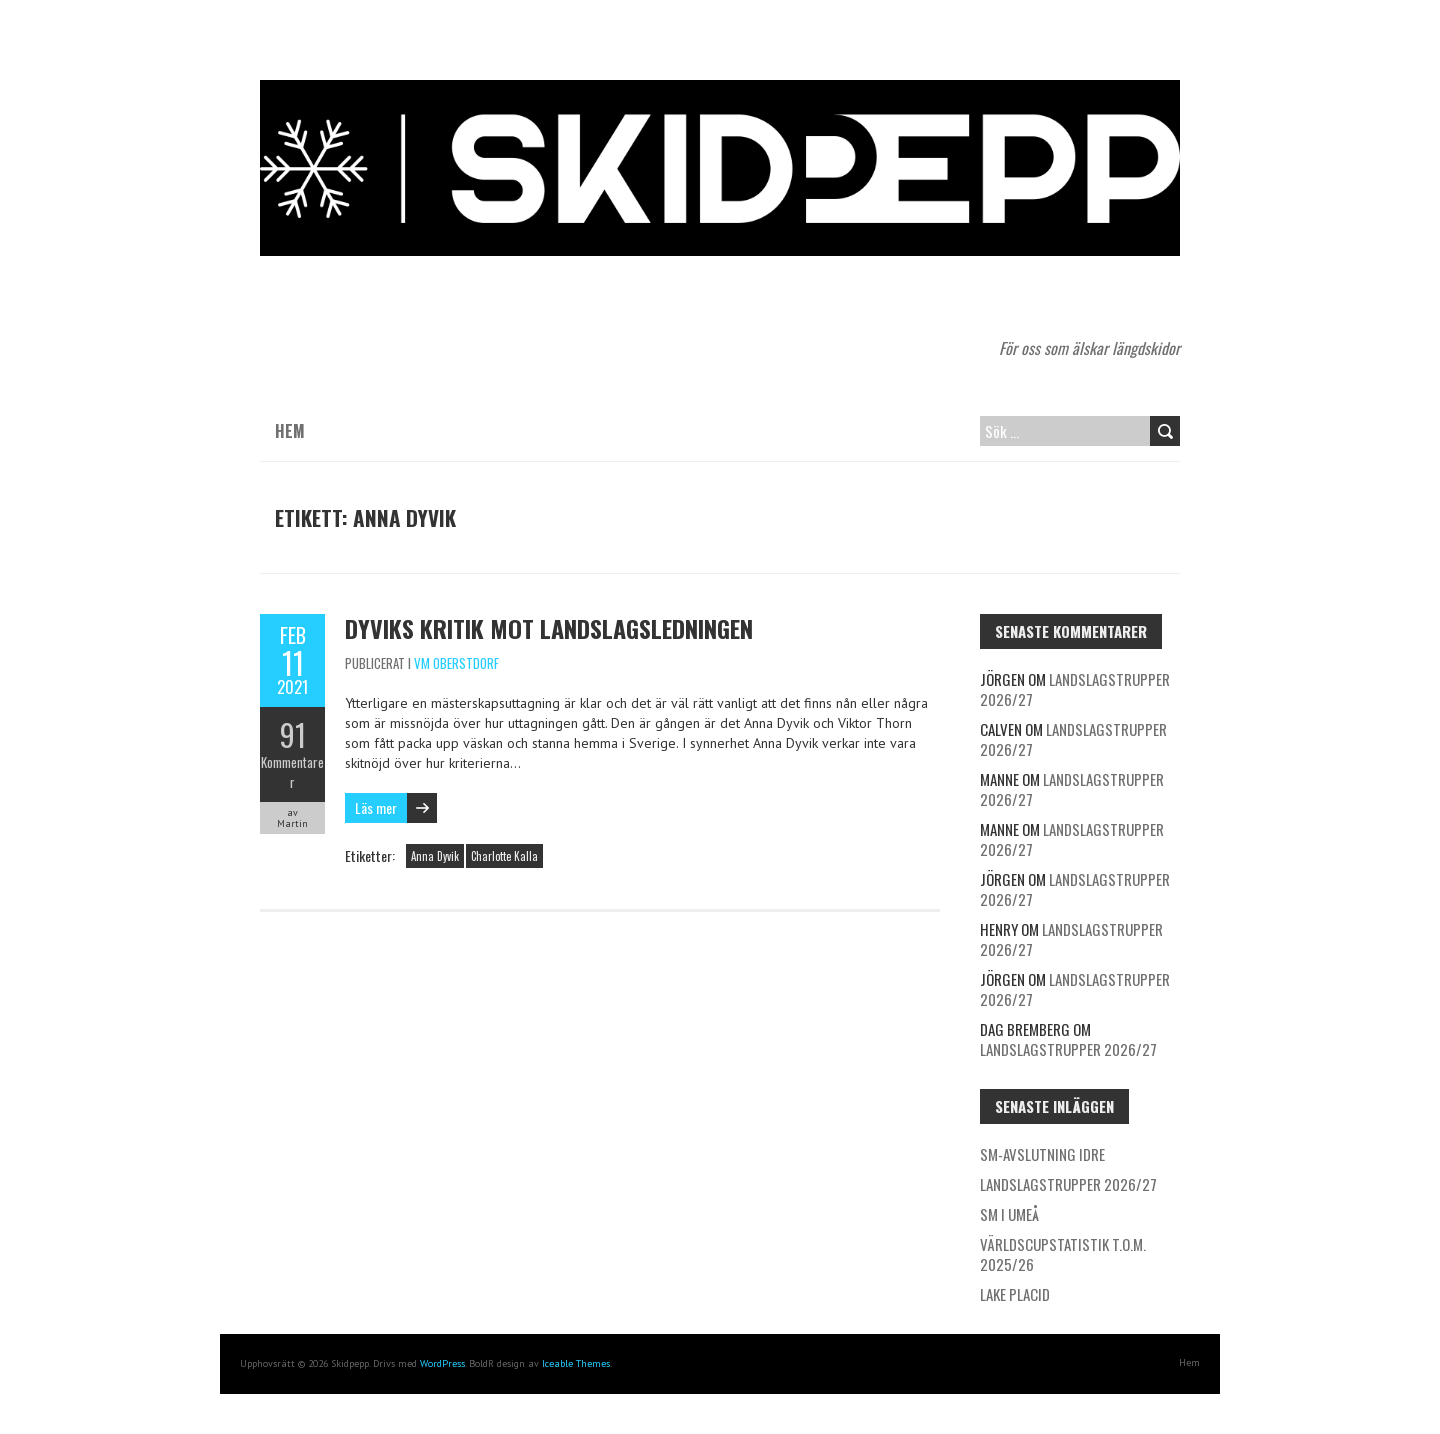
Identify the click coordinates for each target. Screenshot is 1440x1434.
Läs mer (376, 807)
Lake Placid (1015, 1294)
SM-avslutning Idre (1042, 1154)
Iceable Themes (576, 1363)
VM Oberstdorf (456, 663)
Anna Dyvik (435, 856)
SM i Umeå (1009, 1214)
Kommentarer (292, 772)
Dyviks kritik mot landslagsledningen (549, 628)
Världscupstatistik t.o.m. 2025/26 (1063, 1254)
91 (293, 734)
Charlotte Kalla (504, 856)
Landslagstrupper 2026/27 (1075, 689)
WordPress (442, 1363)
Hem (290, 431)
